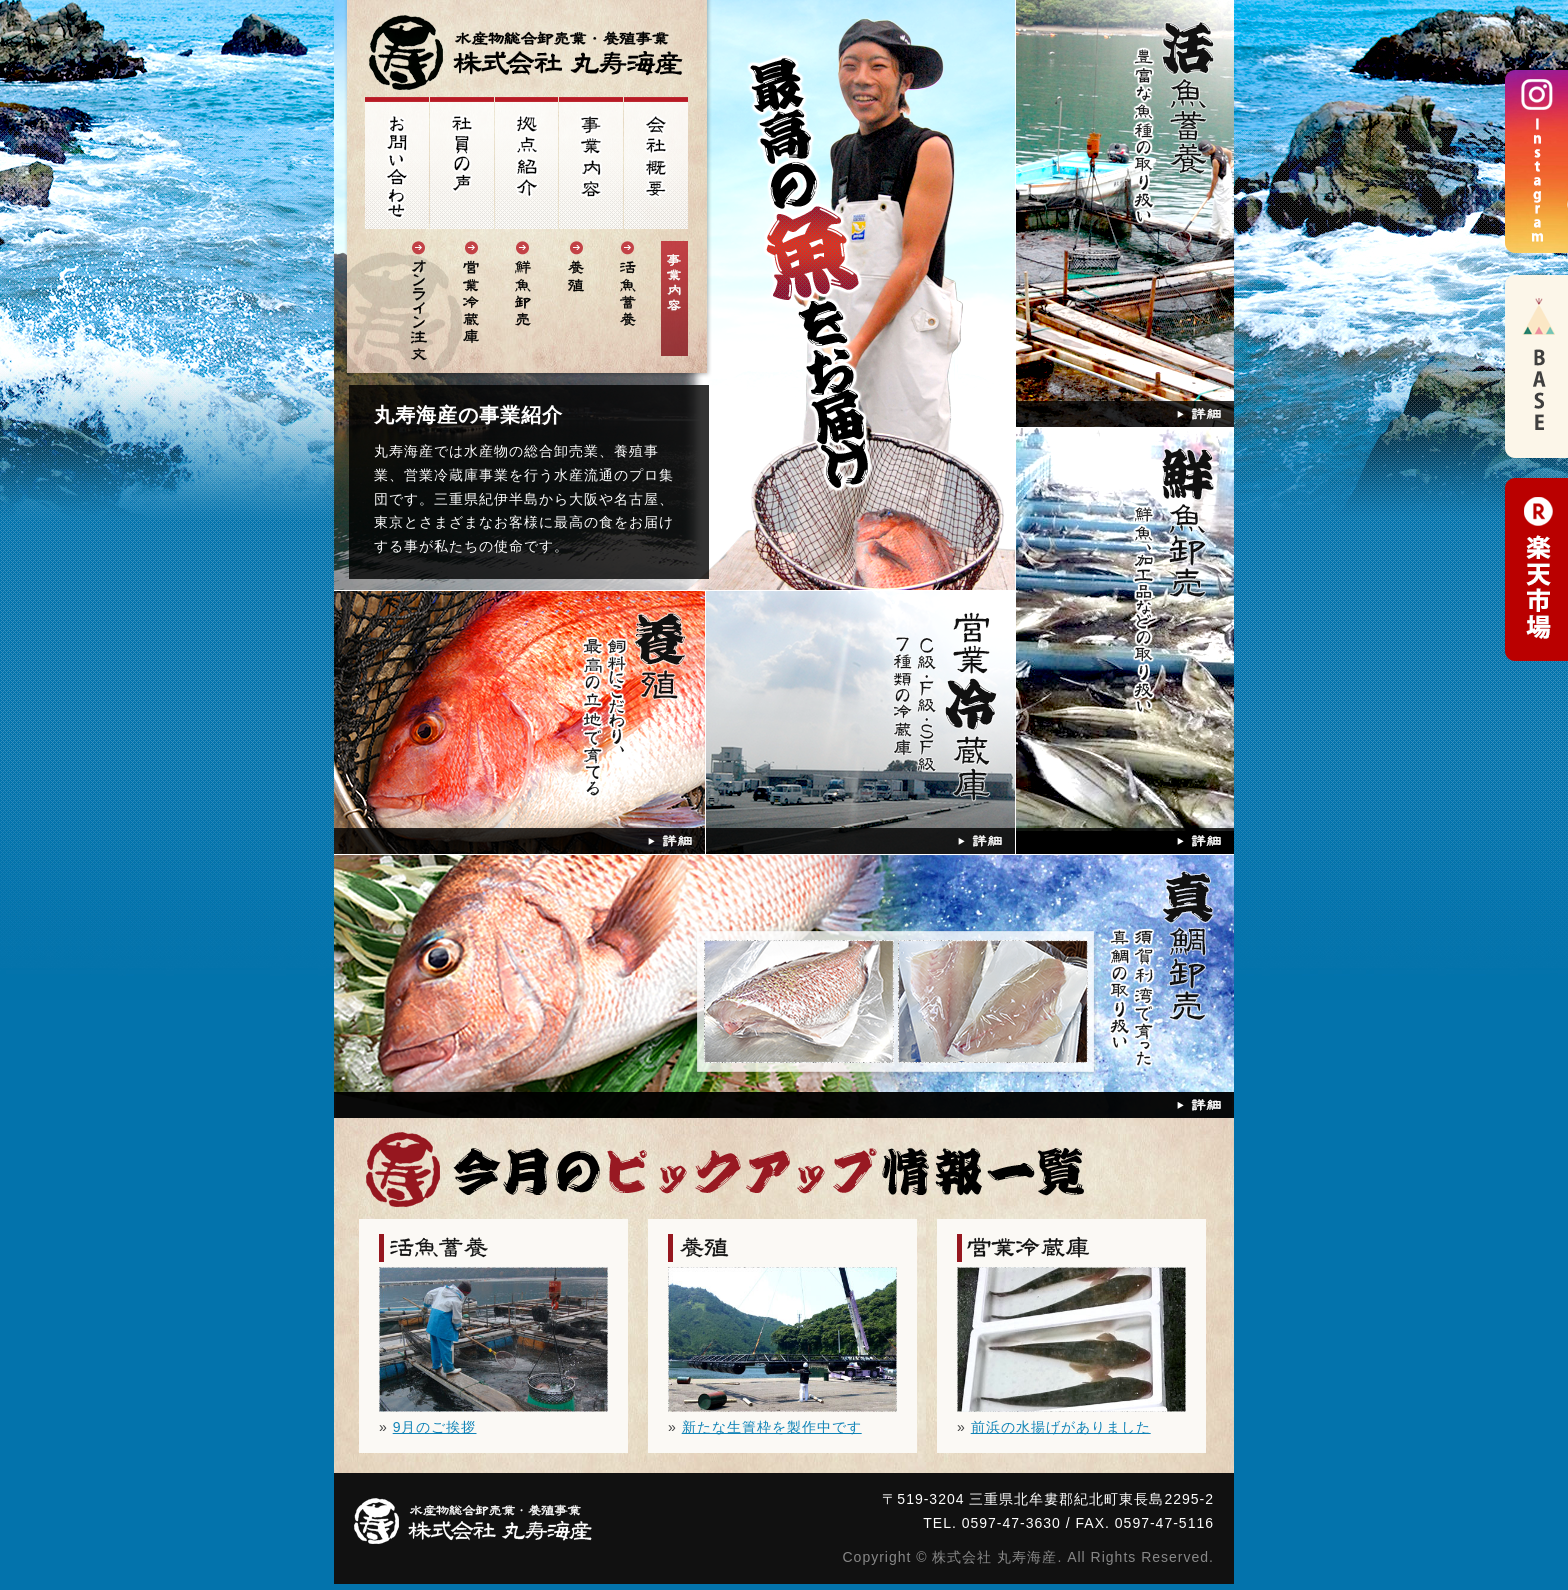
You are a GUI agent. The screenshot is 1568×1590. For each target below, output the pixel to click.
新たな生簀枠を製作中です (772, 1427)
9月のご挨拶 (435, 1427)
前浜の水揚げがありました (1061, 1427)
